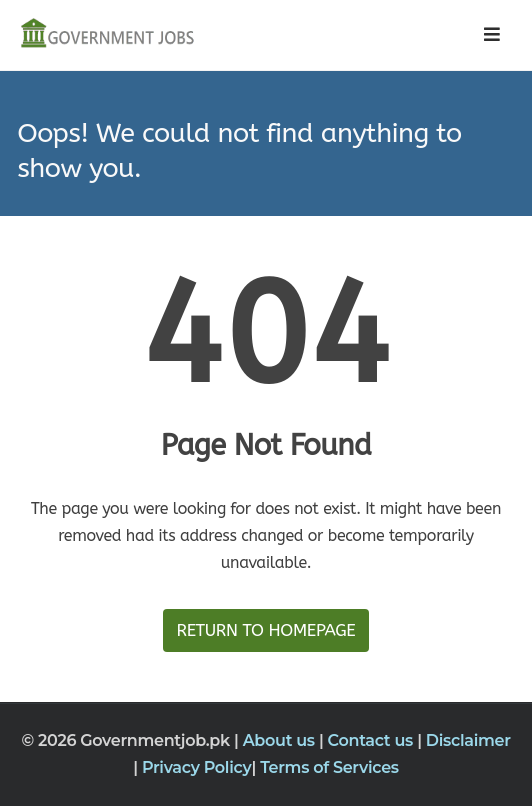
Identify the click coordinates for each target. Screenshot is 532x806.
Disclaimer (468, 740)
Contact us (373, 740)
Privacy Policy (197, 767)
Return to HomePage (265, 630)
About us (281, 740)
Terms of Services (329, 767)
